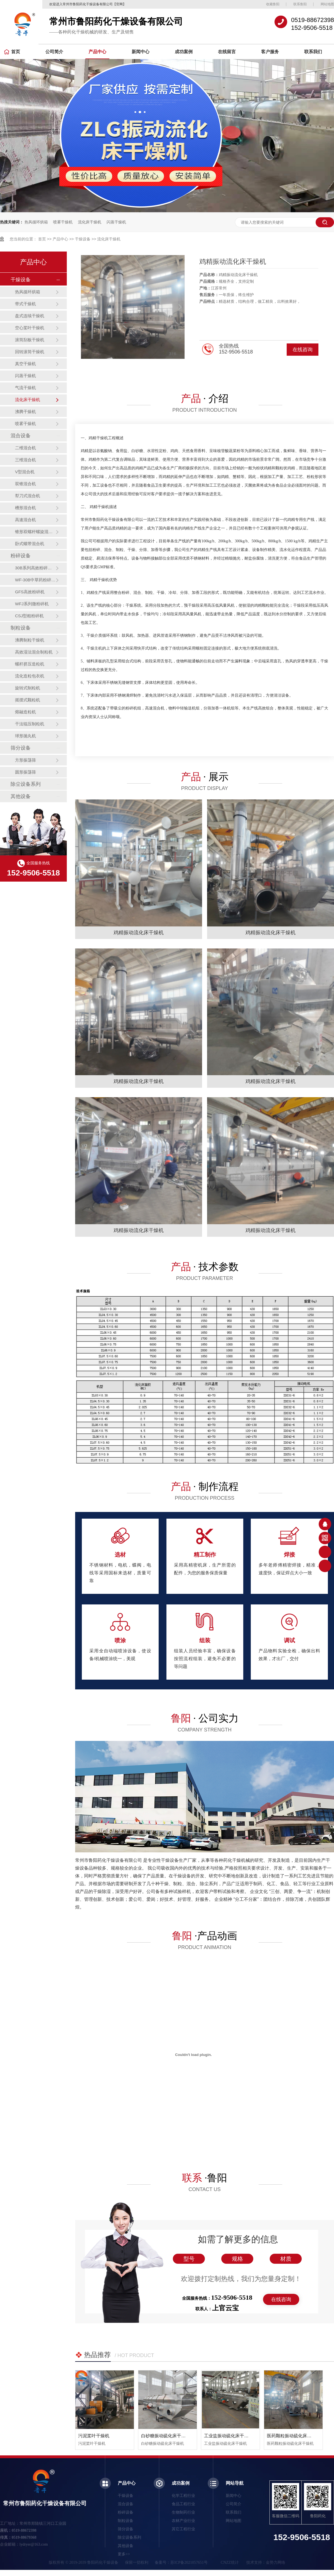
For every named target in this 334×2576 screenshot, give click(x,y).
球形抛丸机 (25, 735)
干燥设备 (82, 239)
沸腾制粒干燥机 (29, 640)
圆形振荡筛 (25, 772)
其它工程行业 (183, 2529)
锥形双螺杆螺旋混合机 (35, 531)
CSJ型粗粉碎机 (29, 615)
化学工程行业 (183, 2496)
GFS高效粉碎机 (30, 591)
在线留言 (227, 51)
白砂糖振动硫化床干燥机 (165, 2435)
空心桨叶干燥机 (29, 327)
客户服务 (270, 51)
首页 (12, 51)
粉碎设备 (21, 555)
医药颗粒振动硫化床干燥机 (293, 2435)
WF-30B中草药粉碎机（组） (35, 579)
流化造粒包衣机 (29, 676)
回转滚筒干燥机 (29, 351)
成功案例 (184, 51)
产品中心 (97, 51)
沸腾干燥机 (25, 411)
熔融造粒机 (25, 711)
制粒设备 (21, 628)
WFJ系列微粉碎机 (32, 603)
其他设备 (21, 796)
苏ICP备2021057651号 (189, 2562)
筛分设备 (21, 748)
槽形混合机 (25, 507)
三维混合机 (25, 459)
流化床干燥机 (89, 222)
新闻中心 (140, 51)
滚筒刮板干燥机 (29, 339)
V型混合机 (25, 471)
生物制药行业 (183, 2512)
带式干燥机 (25, 303)
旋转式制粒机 (27, 688)
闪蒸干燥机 (116, 222)
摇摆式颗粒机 (27, 699)
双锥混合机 (25, 483)
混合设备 (21, 435)
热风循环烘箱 (36, 222)
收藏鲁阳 (272, 4)
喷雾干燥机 (63, 222)
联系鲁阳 (300, 4)
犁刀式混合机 (27, 495)
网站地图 (327, 4)
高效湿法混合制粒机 (34, 652)
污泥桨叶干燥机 (93, 2435)
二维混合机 (25, 447)
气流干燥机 (25, 387)
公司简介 (54, 51)
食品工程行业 (183, 2504)
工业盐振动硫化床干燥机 (228, 2435)
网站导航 (235, 2483)
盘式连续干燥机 (29, 315)
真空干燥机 (25, 363)
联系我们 (313, 51)
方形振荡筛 (25, 760)
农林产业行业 (183, 2521)
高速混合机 (25, 519)
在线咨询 (303, 349)
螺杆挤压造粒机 (29, 664)
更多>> (124, 2554)
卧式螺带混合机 (29, 543)
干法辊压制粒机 (29, 723)
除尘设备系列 (26, 784)
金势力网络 (275, 2562)
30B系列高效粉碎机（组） (35, 567)
